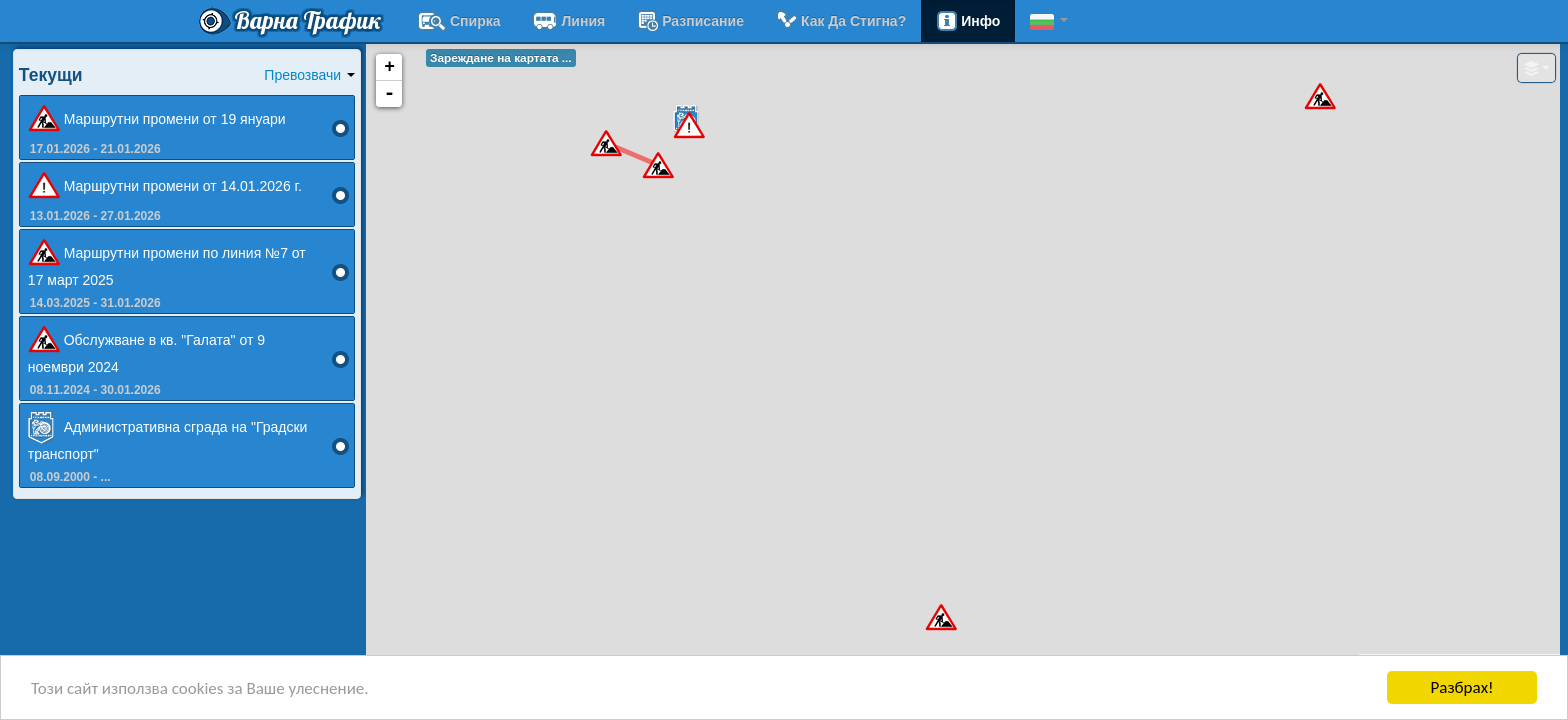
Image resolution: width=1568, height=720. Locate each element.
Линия (568, 21)
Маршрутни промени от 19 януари (157, 120)
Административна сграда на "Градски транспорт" (168, 437)
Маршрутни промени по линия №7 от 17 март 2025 (167, 263)
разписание (689, 21)
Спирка (459, 21)
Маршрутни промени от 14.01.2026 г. (165, 187)
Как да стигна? (840, 21)
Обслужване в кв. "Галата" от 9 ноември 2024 (146, 350)
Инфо (968, 21)
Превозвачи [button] (309, 75)
